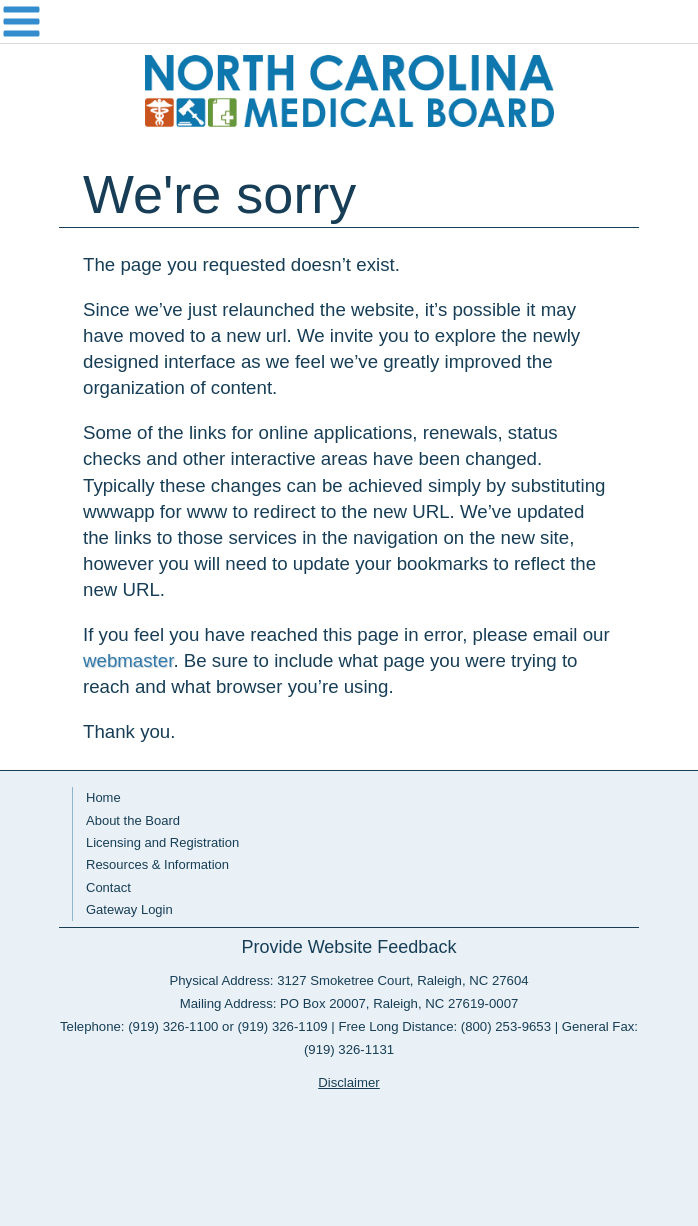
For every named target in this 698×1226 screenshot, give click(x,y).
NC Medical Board (349, 91)
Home (103, 797)
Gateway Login (129, 909)
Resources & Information (157, 864)
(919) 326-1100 (173, 1026)
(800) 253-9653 (506, 1026)
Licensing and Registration (162, 842)
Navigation (349, 22)
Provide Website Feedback (349, 947)
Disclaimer (349, 1082)
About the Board (133, 820)
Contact (108, 887)
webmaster (128, 660)
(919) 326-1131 (349, 1049)
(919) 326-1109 (282, 1026)
